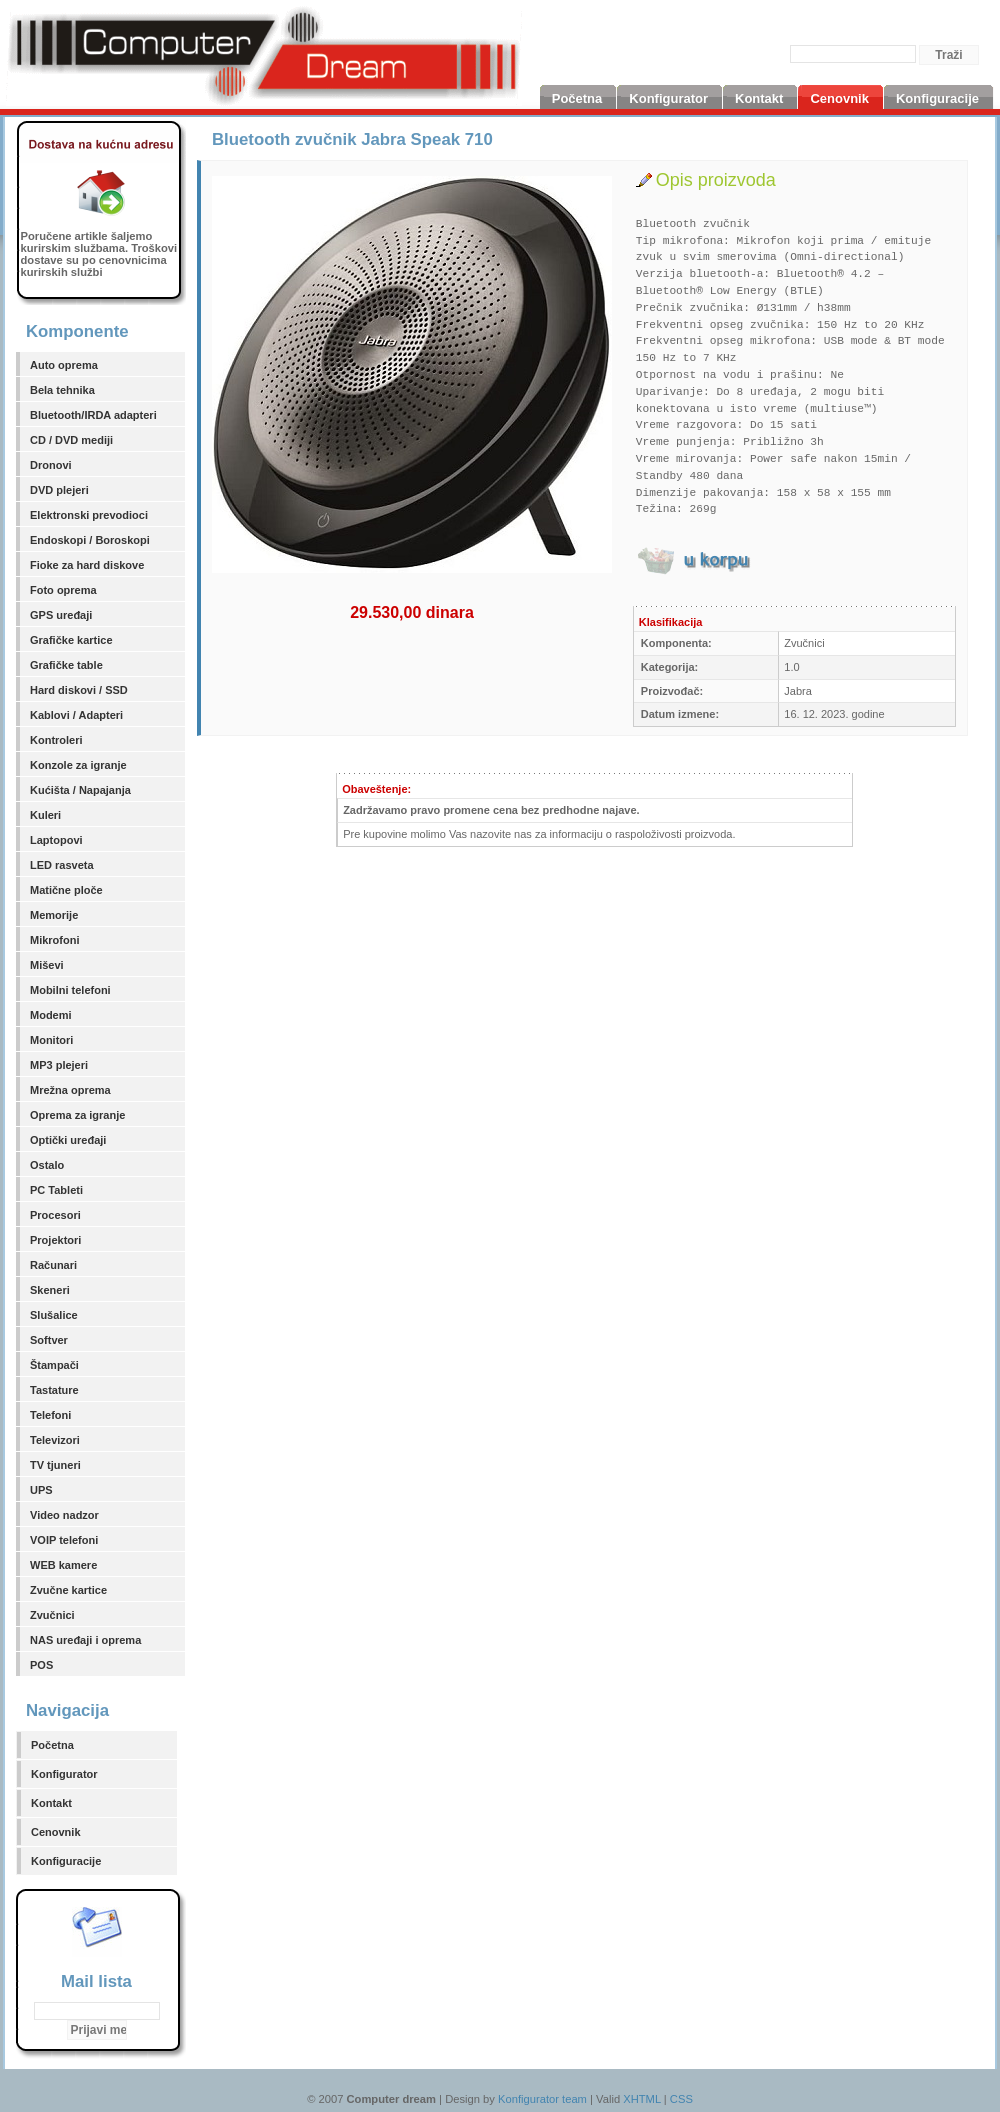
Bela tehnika (62, 390)
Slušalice (54, 1315)
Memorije (54, 915)
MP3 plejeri (59, 1065)
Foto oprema (63, 590)
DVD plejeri (59, 490)
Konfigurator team (542, 2099)
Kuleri (45, 815)
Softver (49, 1340)
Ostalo (47, 1165)
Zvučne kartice (68, 1590)
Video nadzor (64, 1515)
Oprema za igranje (77, 1115)
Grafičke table (66, 665)
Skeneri (50, 1290)
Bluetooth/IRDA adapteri (93, 415)
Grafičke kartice (71, 640)
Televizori (55, 1440)
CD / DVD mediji (71, 440)
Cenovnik (56, 1832)
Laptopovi (56, 840)
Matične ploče (66, 890)
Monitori (51, 1040)
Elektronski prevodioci (89, 515)
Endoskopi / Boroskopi (90, 540)
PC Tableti (56, 1190)
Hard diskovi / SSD (79, 690)
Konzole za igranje (78, 765)
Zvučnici (52, 1615)
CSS (681, 2099)
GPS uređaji (61, 615)
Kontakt (51, 1803)
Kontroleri (56, 740)
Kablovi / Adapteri (76, 715)
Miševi (47, 965)
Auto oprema (64, 365)
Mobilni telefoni (70, 990)
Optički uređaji (68, 1140)
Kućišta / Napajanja (80, 790)
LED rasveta (62, 865)
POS (41, 1665)
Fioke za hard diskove (87, 565)
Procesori (55, 1215)
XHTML (642, 2099)
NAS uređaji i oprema (85, 1640)
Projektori (55, 1240)
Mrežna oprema (70, 1090)
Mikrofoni (55, 940)
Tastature (54, 1390)
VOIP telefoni (64, 1540)
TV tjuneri (55, 1465)
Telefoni (50, 1415)
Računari (53, 1265)
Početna (52, 1745)
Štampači (54, 1365)
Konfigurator (64, 1774)
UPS (41, 1490)
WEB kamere (63, 1565)
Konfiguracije (66, 1861)
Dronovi (51, 465)
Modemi (51, 1015)
